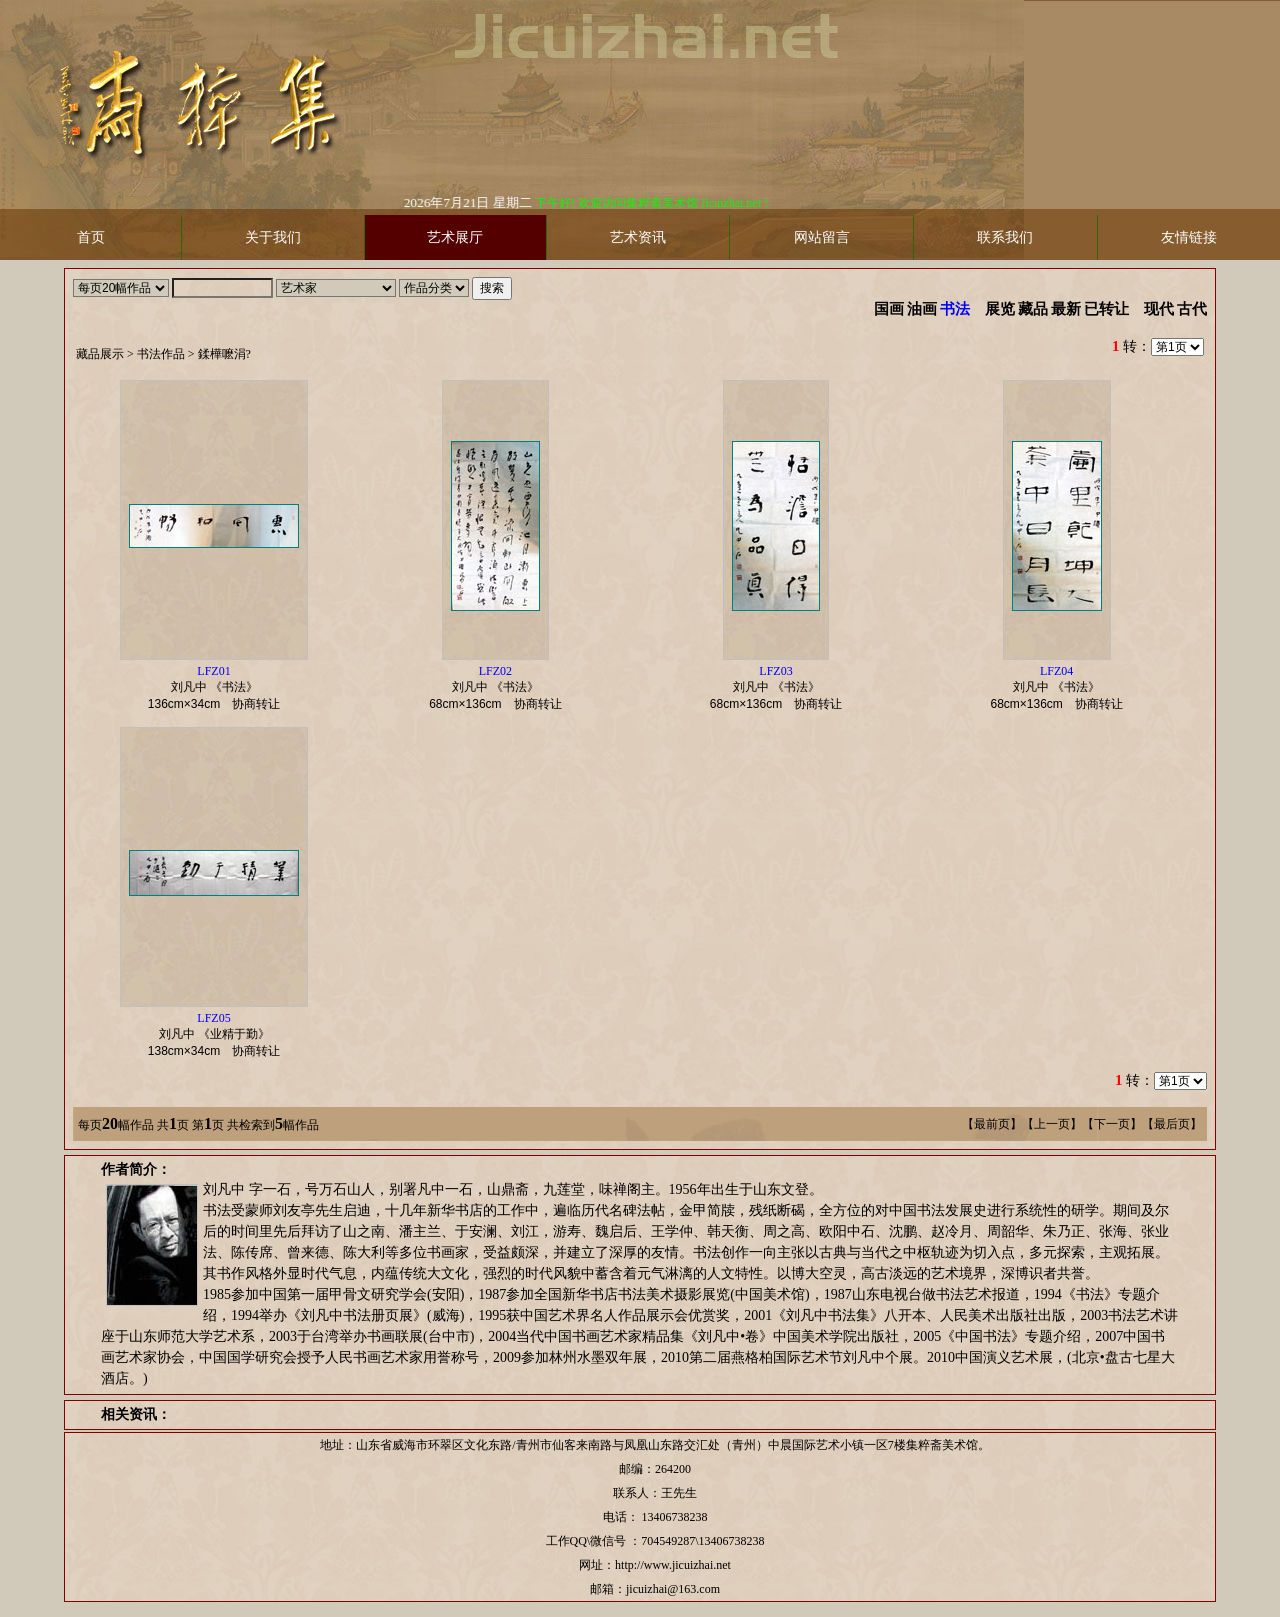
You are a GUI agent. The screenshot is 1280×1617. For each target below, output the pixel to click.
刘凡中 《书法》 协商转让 (220, 687)
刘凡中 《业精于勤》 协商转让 (220, 1034)
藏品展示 (100, 354)
